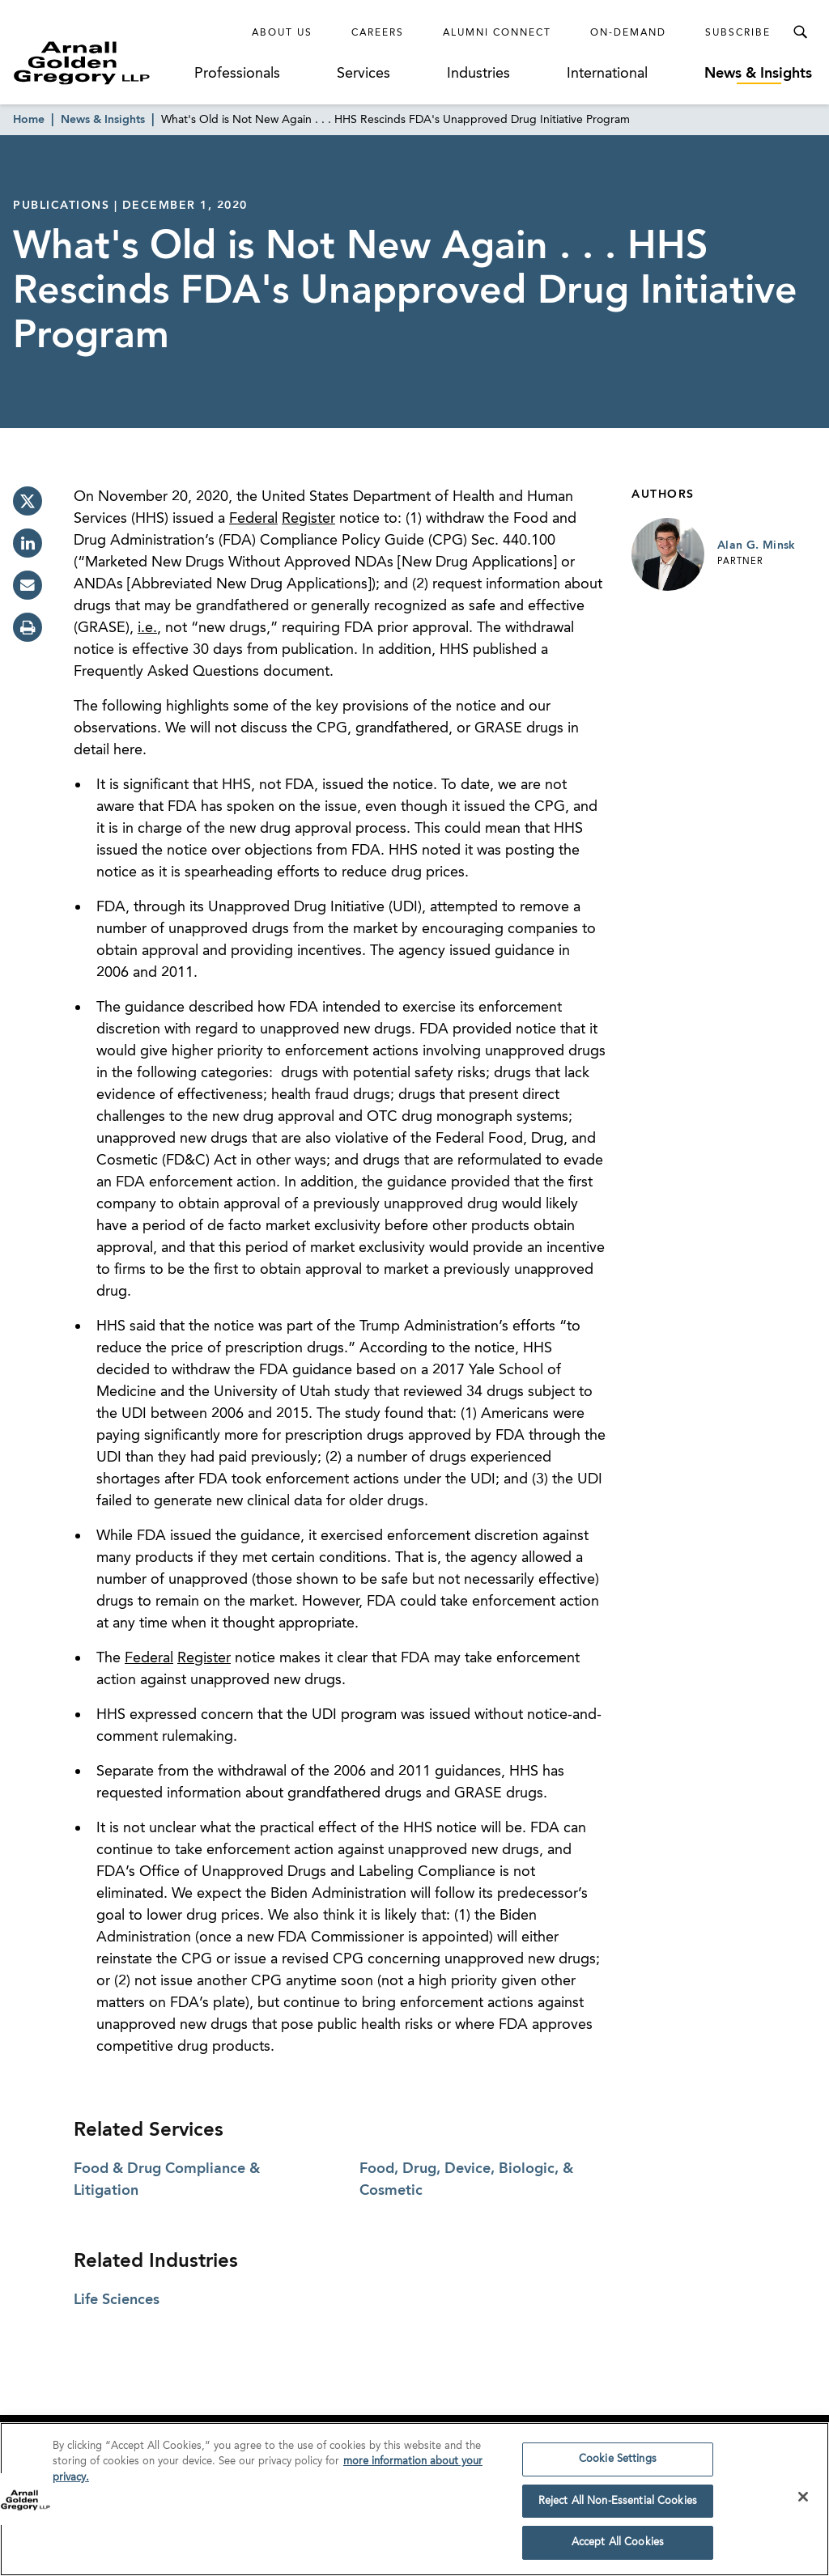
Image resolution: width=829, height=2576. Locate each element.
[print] (27, 627)
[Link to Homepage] (102, 62)
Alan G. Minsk (756, 545)
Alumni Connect (497, 33)
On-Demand (628, 33)
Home (29, 119)
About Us (282, 33)
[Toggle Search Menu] (800, 32)
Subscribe (738, 33)
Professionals (237, 73)
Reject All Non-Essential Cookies (617, 2507)
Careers (377, 33)
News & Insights (758, 73)
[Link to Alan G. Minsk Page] (667, 554)
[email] (27, 585)
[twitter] (27, 501)
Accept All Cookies (618, 2549)
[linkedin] (27, 543)
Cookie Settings (618, 2464)
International (607, 73)
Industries (478, 73)
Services (363, 73)
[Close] (803, 2502)
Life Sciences (116, 2300)
